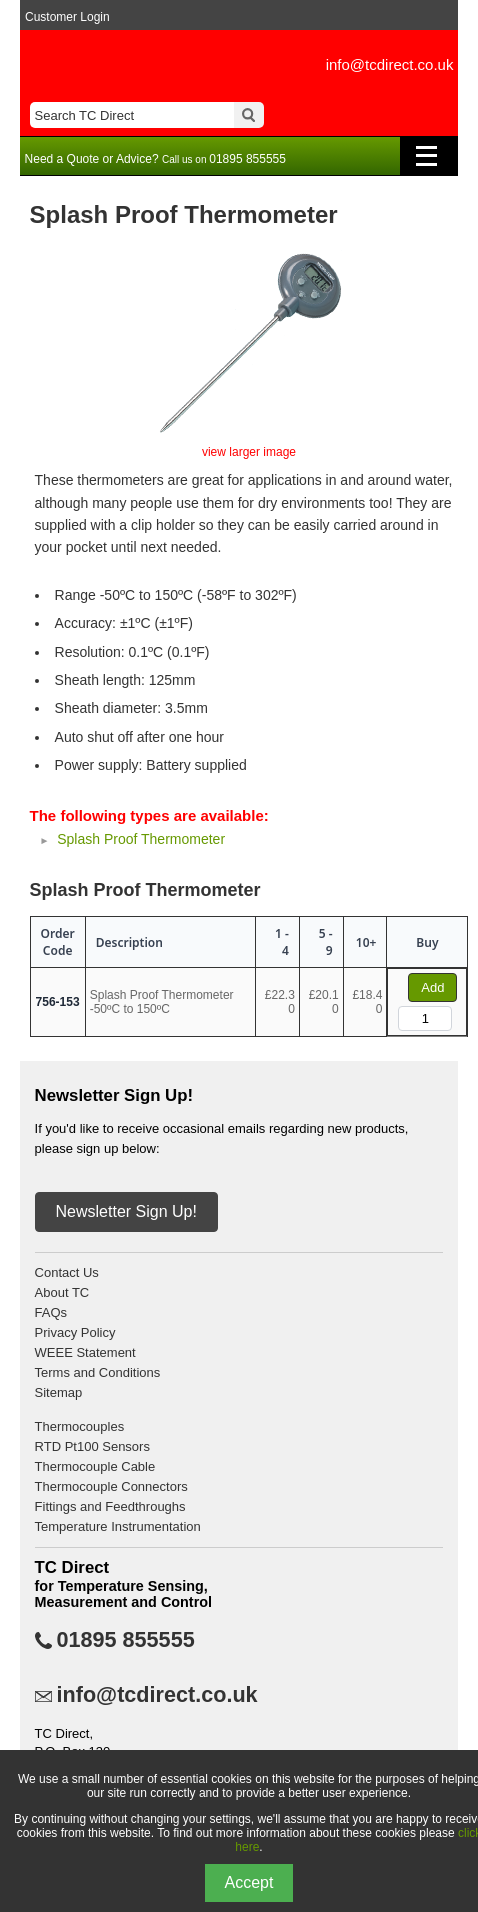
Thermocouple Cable (95, 1466)
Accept (249, 1882)
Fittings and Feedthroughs (110, 1506)
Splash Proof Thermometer (141, 839)
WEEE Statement (85, 1352)
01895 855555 (126, 1640)
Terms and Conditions (98, 1372)
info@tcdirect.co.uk (390, 64)
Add (432, 987)
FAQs (51, 1312)
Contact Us (67, 1272)
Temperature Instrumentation (118, 1526)
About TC (62, 1292)
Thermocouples (80, 1426)
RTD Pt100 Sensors (92, 1446)
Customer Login (67, 17)
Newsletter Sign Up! (126, 1211)
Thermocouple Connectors (111, 1486)
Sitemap (59, 1392)
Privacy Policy (75, 1332)
